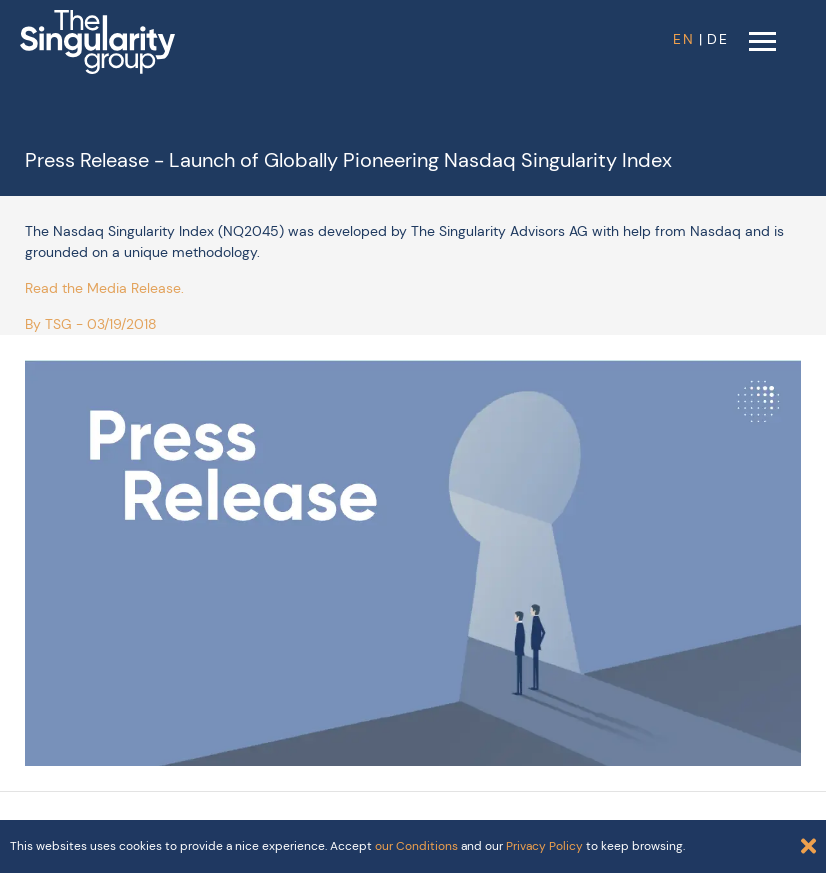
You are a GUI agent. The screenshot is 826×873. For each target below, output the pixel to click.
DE (718, 39)
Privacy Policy (544, 846)
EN (684, 39)
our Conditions (416, 846)
